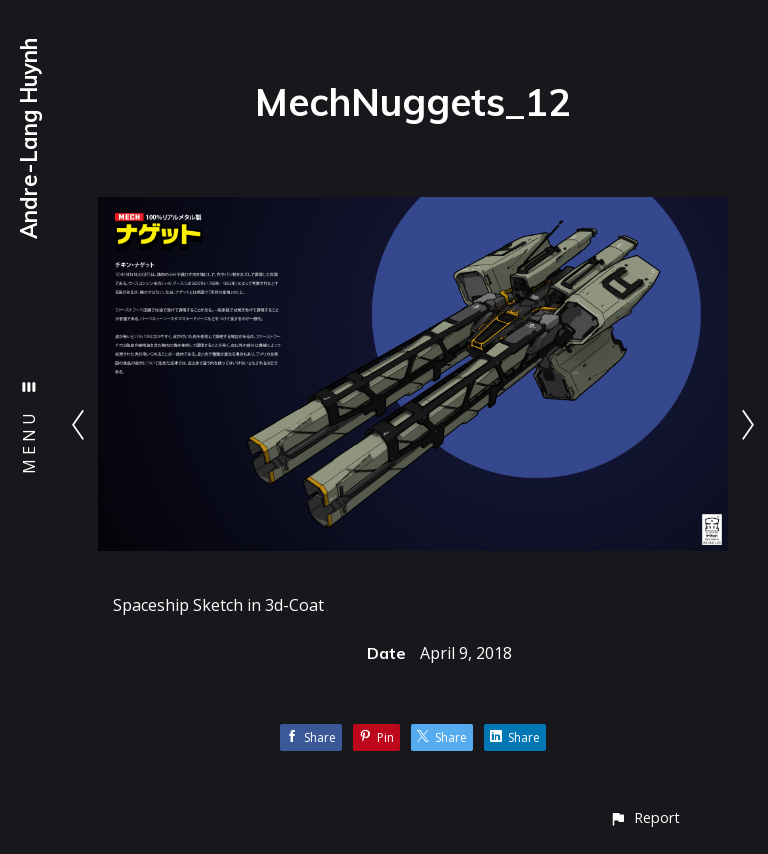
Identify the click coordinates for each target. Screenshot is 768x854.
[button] (644, 817)
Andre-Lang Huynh (29, 138)
